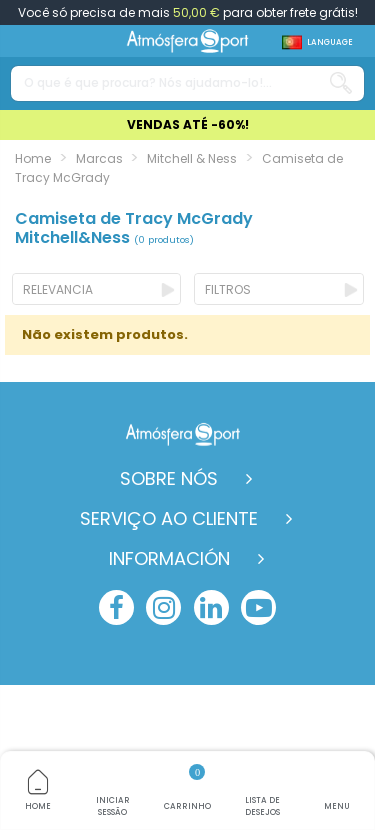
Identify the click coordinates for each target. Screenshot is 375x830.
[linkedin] (211, 607)
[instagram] (163, 607)
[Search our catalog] (341, 83)
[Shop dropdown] (317, 42)
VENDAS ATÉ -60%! (188, 124)
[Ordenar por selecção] (97, 289)
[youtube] (258, 607)
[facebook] (116, 607)
